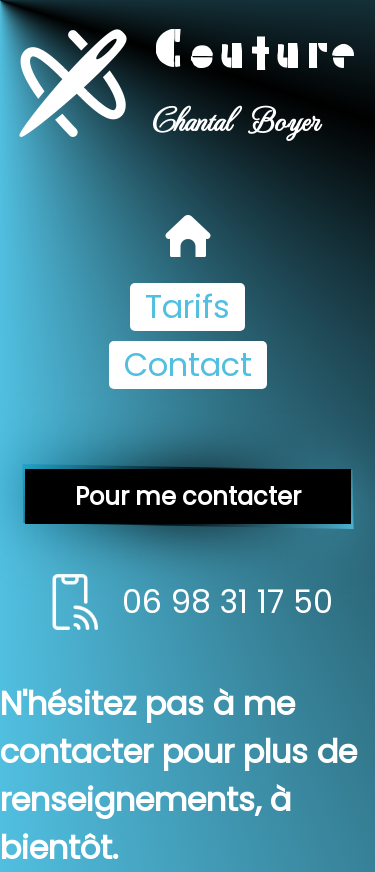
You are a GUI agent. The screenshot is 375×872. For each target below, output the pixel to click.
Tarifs (187, 306)
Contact (188, 364)
